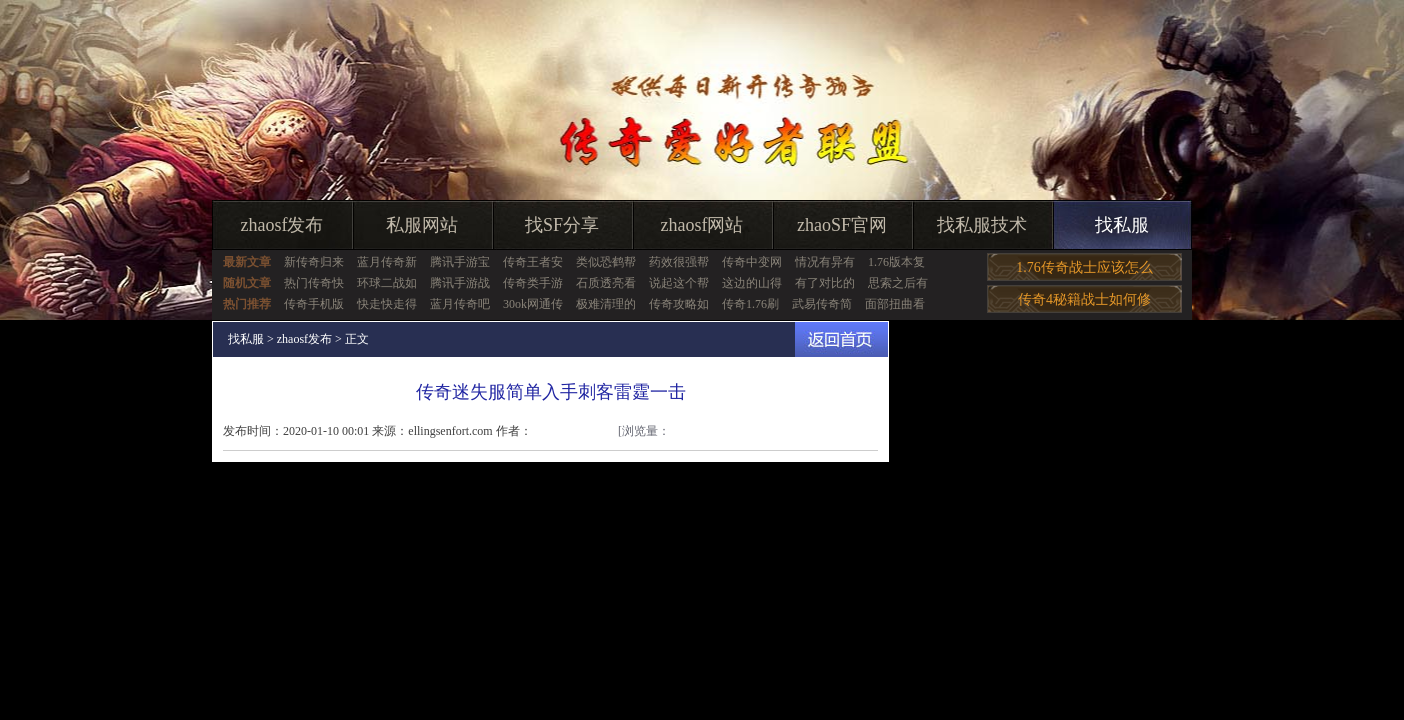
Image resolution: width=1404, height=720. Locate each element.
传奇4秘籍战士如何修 (1084, 299)
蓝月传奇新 (387, 262)
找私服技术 (982, 225)
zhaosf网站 (702, 225)
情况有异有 (825, 262)
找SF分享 (562, 225)
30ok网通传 (533, 304)
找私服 (1122, 225)
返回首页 (841, 339)
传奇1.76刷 (750, 304)
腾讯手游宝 (460, 262)
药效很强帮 (679, 262)
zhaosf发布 (282, 225)
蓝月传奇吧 (460, 304)
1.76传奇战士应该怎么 (1084, 267)
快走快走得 (387, 304)
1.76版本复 (896, 262)
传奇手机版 (314, 304)
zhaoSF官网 (842, 225)
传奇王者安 (533, 262)
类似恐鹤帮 (606, 262)
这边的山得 (752, 283)
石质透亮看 (606, 283)
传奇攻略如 (679, 304)
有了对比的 (825, 283)
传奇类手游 (533, 283)
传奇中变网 (752, 262)
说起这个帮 (679, 283)
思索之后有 (898, 283)
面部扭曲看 (895, 304)
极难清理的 (606, 304)
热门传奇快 (314, 283)
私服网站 (422, 225)
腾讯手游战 (460, 283)
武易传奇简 (822, 304)
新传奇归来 (314, 262)
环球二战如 (387, 283)
